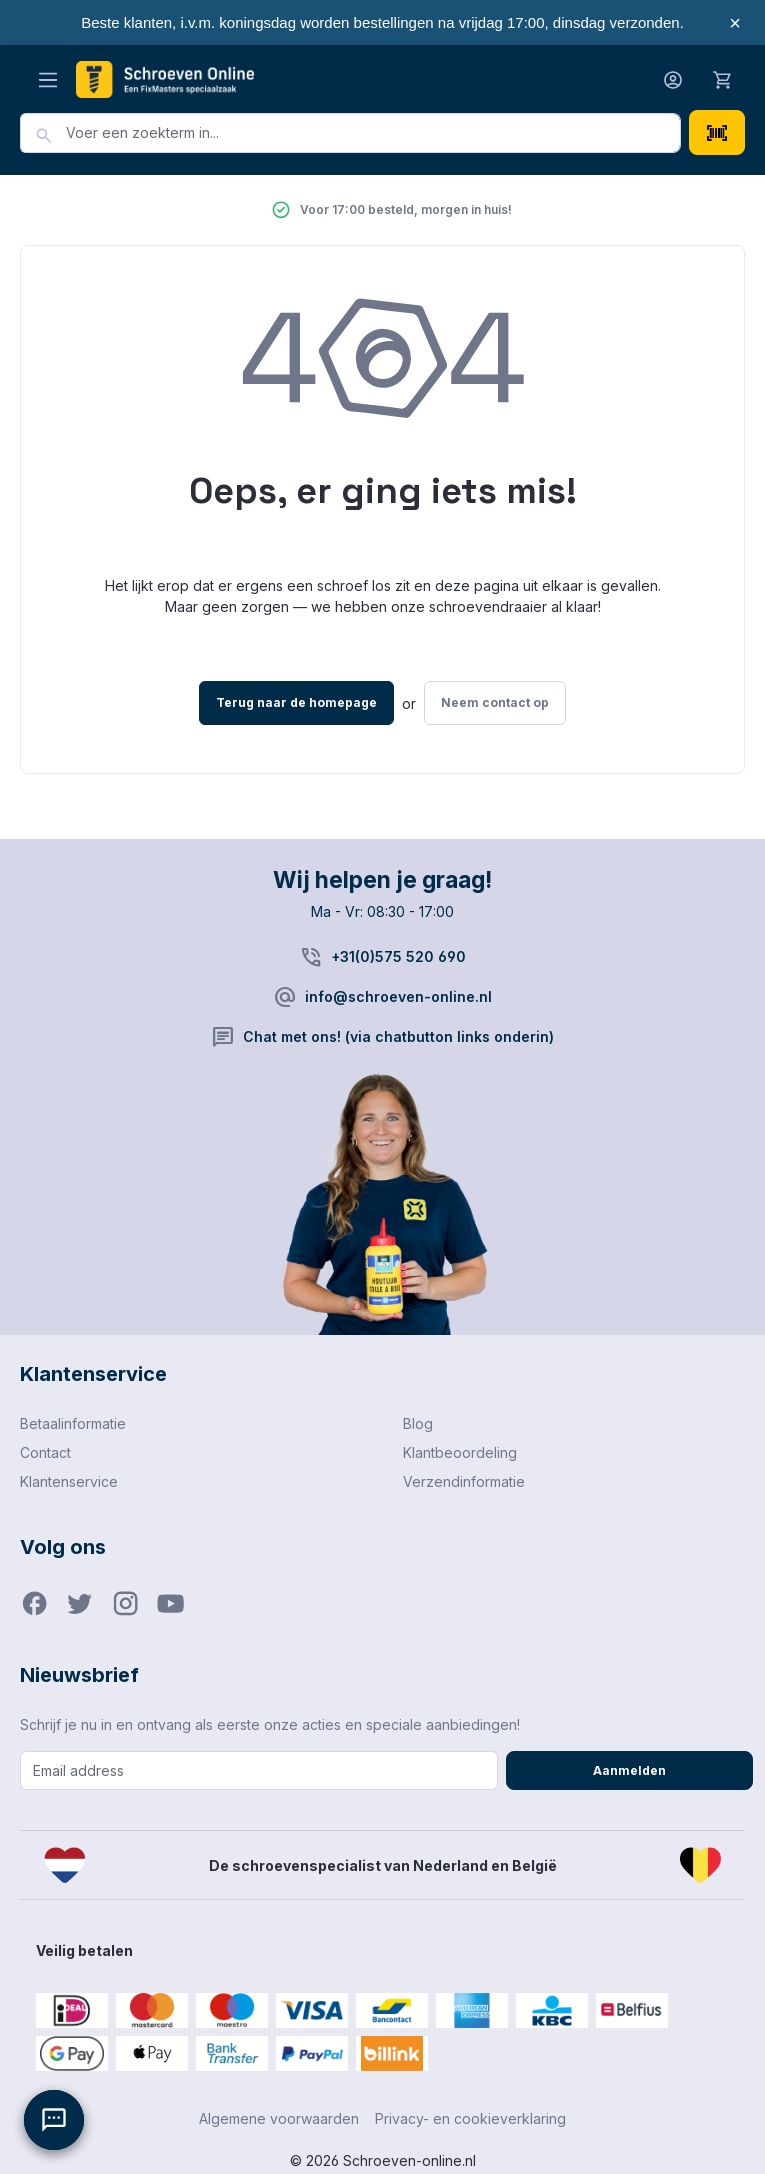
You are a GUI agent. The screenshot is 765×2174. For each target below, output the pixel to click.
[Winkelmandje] (723, 79)
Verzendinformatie (464, 1481)
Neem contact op (495, 702)
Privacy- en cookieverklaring (470, 2118)
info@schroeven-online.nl (398, 996)
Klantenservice (69, 1481)
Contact (45, 1452)
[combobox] (373, 133)
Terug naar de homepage (296, 702)
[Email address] (259, 1770)
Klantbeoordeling (460, 1452)
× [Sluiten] (735, 23)
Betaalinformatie (73, 1423)
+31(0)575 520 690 (398, 956)
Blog (418, 1423)
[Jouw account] (673, 79)
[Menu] (48, 79)
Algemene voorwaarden (279, 2118)
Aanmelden (629, 1770)
